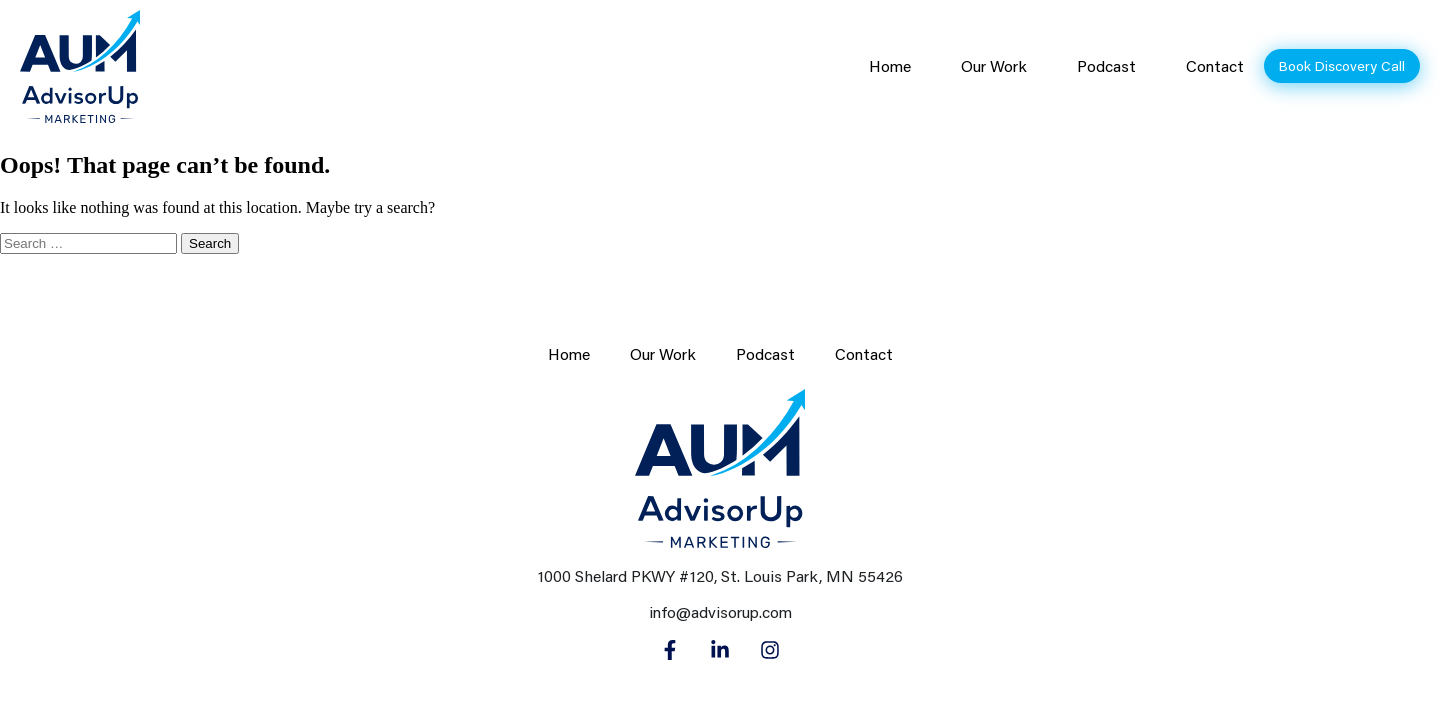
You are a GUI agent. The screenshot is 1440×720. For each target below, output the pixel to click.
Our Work (994, 66)
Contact (1215, 66)
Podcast (1106, 66)
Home (890, 66)
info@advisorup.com (720, 611)
